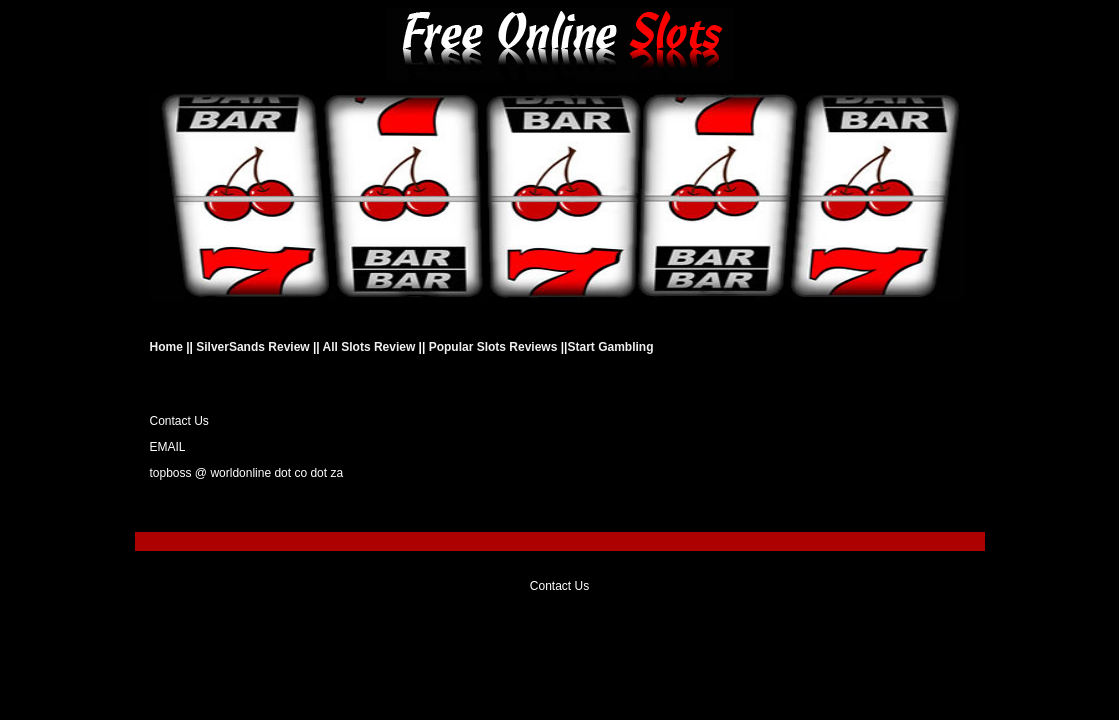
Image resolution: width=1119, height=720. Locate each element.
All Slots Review (369, 347)
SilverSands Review (252, 347)
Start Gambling (610, 347)
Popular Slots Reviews (493, 347)
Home (168, 347)
